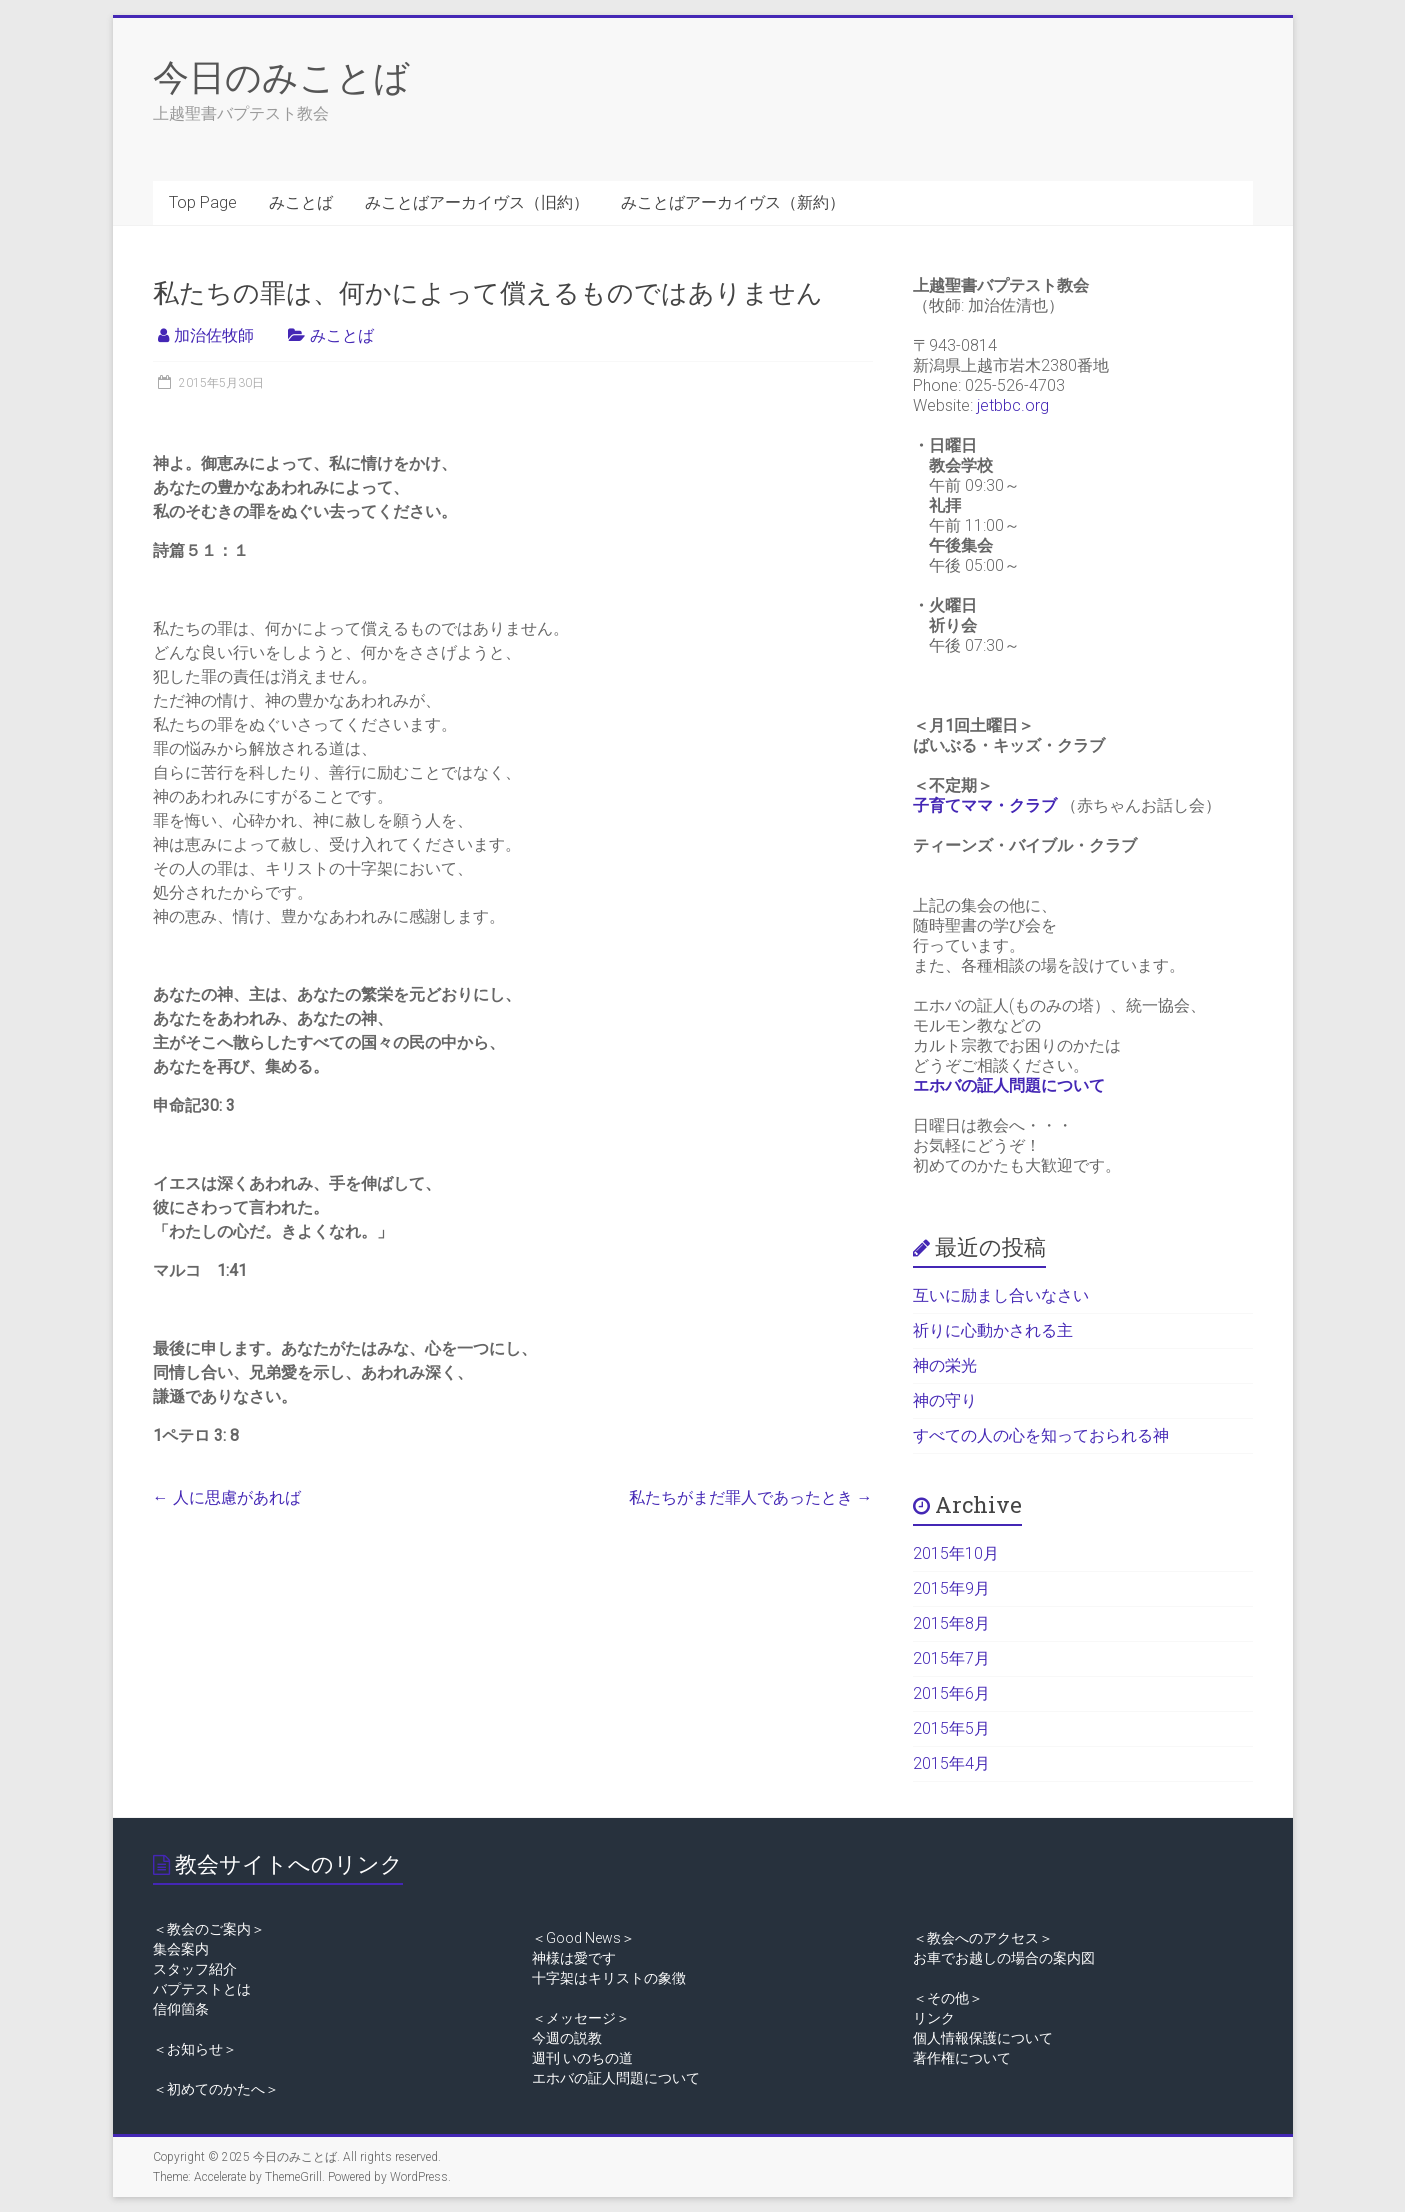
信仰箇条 (181, 2009)
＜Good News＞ (583, 1938)
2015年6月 (951, 1693)
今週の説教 (567, 2038)
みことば (301, 202)
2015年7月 (951, 1658)
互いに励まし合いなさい (1001, 1295)
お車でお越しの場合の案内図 (1004, 1958)
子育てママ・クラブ (985, 805)
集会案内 (181, 1949)
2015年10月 (956, 1553)
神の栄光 (945, 1365)
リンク (934, 2018)
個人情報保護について (983, 2038)
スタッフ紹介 (195, 1969)
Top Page (203, 202)
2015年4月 (951, 1763)
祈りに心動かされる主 (993, 1330)
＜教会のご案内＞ (209, 1929)
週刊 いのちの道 (582, 2058)
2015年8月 (951, 1623)
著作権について (962, 2058)
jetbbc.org (1013, 405)
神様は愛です (574, 1958)
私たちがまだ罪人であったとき (751, 1497)
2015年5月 (951, 1728)
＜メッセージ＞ (581, 2018)
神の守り (945, 1400)
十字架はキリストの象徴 (609, 1978)
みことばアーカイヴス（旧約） (477, 202)
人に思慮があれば (227, 1497)
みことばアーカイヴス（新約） (733, 202)
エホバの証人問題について (1009, 1085)
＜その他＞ (948, 1998)
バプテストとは (202, 1989)
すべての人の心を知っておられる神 (1041, 1435)
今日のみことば (281, 76)
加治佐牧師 (214, 335)
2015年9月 (951, 1588)
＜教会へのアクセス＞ (983, 1938)
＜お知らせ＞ (195, 2049)
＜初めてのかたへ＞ (216, 2089)
